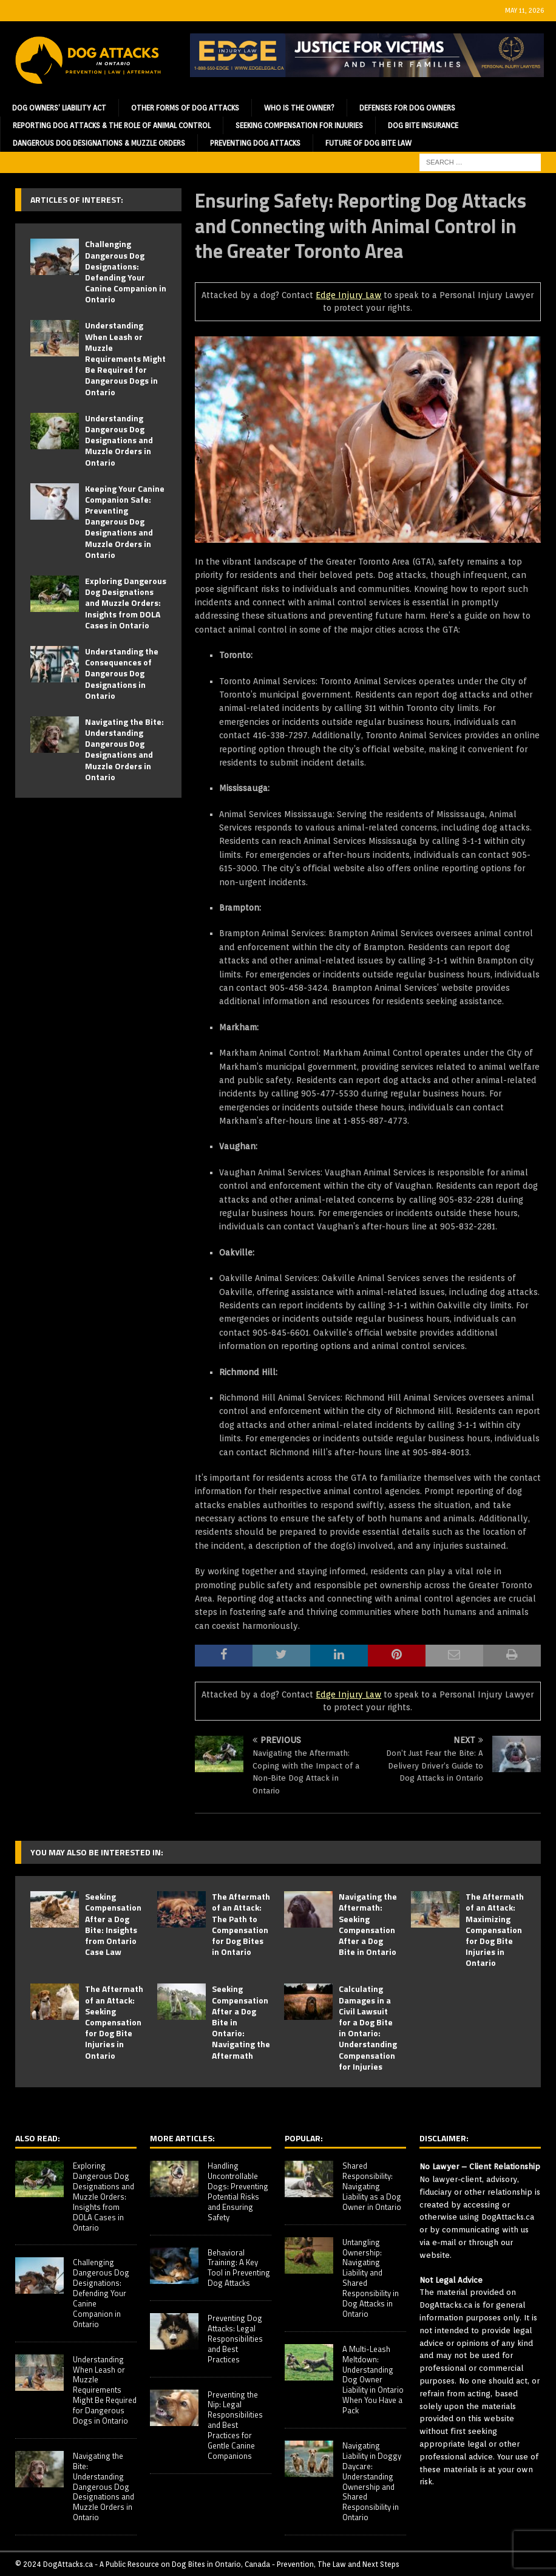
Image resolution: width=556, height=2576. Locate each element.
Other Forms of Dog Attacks (185, 107)
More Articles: (182, 2138)
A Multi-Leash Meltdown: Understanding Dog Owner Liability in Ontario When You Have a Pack (373, 2379)
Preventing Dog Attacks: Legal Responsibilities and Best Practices (235, 2338)
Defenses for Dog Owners (407, 107)
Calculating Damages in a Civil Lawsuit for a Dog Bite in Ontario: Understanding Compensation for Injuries (368, 2027)
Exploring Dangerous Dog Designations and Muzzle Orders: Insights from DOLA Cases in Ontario (125, 602)
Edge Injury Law (348, 295)
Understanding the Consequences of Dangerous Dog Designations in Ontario (121, 673)
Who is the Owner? (299, 107)
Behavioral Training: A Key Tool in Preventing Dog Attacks (239, 2267)
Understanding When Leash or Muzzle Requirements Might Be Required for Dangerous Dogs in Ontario (125, 358)
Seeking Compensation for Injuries (299, 125)
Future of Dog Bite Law (368, 143)
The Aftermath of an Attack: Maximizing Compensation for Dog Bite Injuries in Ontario (495, 1929)
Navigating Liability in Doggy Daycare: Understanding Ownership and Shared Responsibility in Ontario (371, 2481)
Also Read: (37, 2138)
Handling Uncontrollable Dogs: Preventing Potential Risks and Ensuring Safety (238, 2191)
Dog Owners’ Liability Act (59, 107)
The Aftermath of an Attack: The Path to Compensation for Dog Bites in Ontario (241, 1924)
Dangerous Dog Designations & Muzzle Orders (99, 143)
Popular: (304, 2138)
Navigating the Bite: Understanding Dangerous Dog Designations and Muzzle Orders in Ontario (124, 749)
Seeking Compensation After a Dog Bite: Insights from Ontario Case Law (113, 1924)
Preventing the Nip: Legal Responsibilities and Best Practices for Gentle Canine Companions (235, 2425)
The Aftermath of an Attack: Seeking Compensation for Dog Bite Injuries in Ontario (114, 2021)
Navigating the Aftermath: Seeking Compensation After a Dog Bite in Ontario (368, 1924)
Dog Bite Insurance (423, 125)
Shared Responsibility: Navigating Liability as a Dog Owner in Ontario (371, 2186)
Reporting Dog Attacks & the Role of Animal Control (112, 125)
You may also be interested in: (96, 1852)
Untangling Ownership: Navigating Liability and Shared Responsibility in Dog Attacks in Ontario (370, 2278)
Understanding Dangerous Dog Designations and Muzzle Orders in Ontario (119, 440)
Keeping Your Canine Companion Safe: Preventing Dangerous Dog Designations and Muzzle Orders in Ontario (124, 521)
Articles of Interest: (76, 199)
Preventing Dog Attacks (255, 143)
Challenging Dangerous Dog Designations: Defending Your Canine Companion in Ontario (125, 271)
